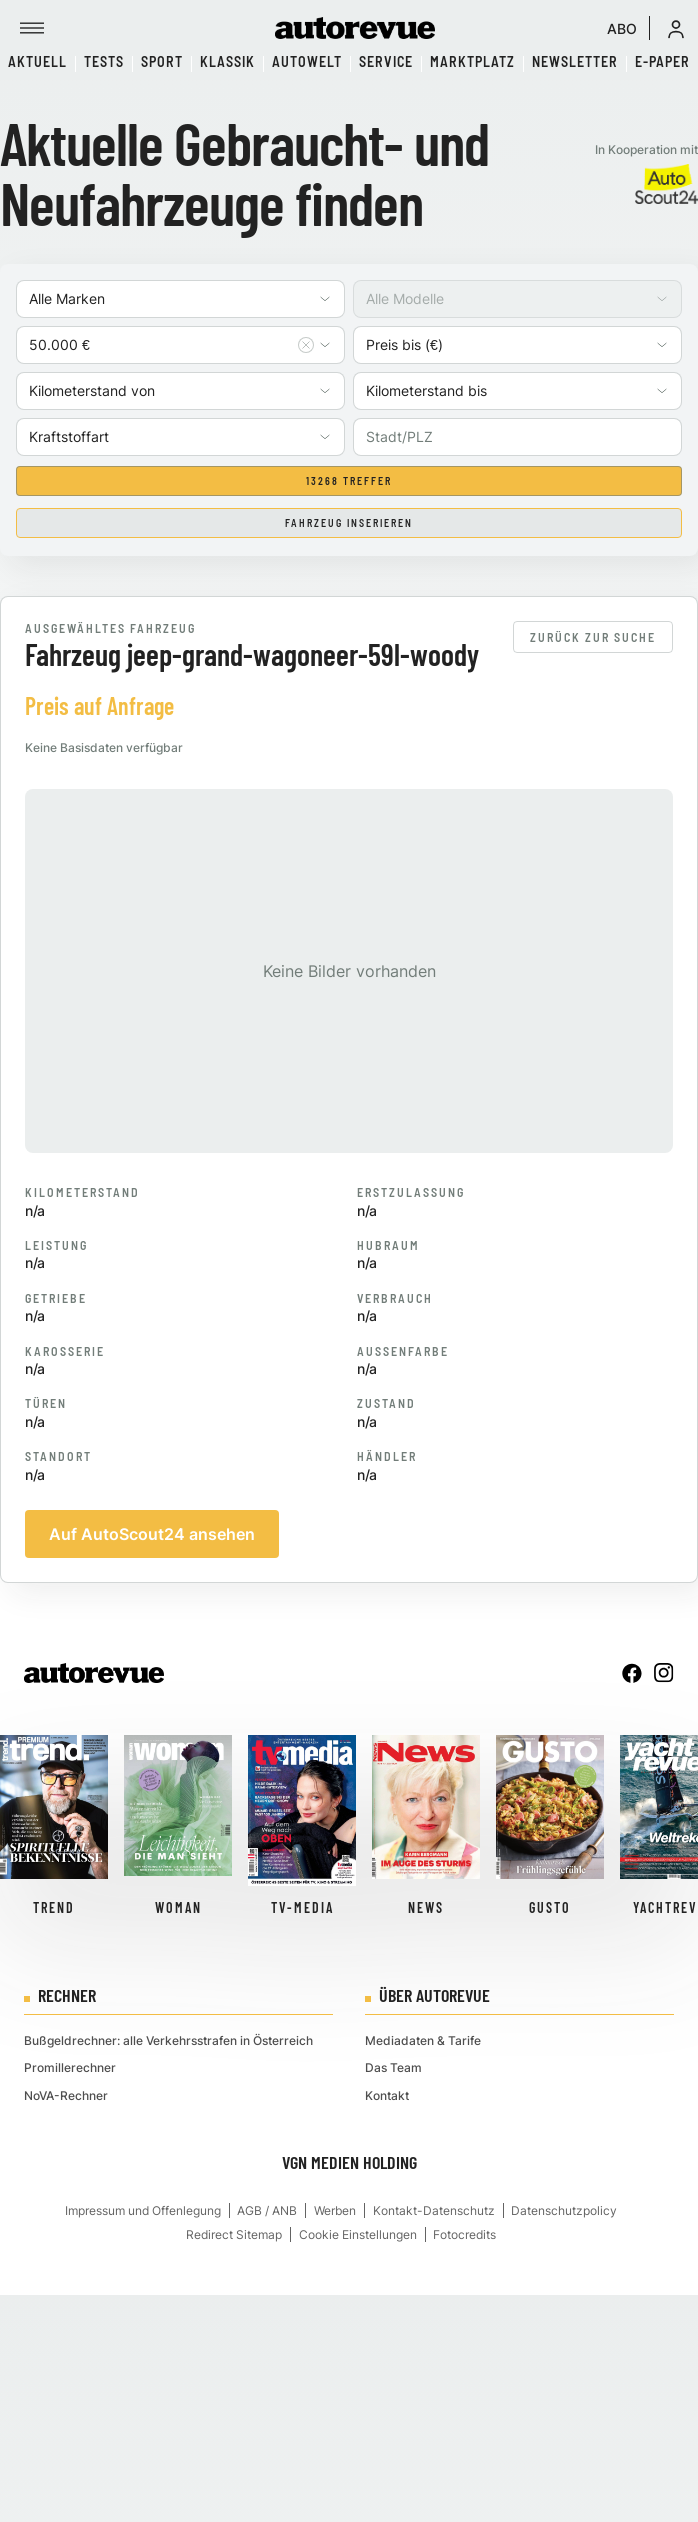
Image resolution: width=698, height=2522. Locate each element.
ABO (622, 28)
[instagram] (664, 1673)
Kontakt (387, 2095)
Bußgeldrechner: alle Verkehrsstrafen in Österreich (168, 2040)
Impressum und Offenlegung (143, 2210)
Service (386, 61)
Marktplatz (472, 61)
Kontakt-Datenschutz (434, 2210)
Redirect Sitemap (234, 2234)
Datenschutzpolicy (564, 2210)
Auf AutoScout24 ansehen (152, 1534)
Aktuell (37, 61)
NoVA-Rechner (66, 2095)
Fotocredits (464, 2234)
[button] (676, 28)
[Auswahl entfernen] (306, 345)
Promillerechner (70, 2067)
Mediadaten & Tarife (423, 2040)
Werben (335, 2210)
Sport (162, 61)
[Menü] (32, 28)
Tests (104, 61)
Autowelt (307, 61)
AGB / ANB (267, 2210)
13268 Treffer (349, 481)
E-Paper (662, 61)
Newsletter (575, 61)
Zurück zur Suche (593, 637)
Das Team (393, 2067)
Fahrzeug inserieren (349, 523)
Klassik (227, 61)
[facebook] (632, 1673)
